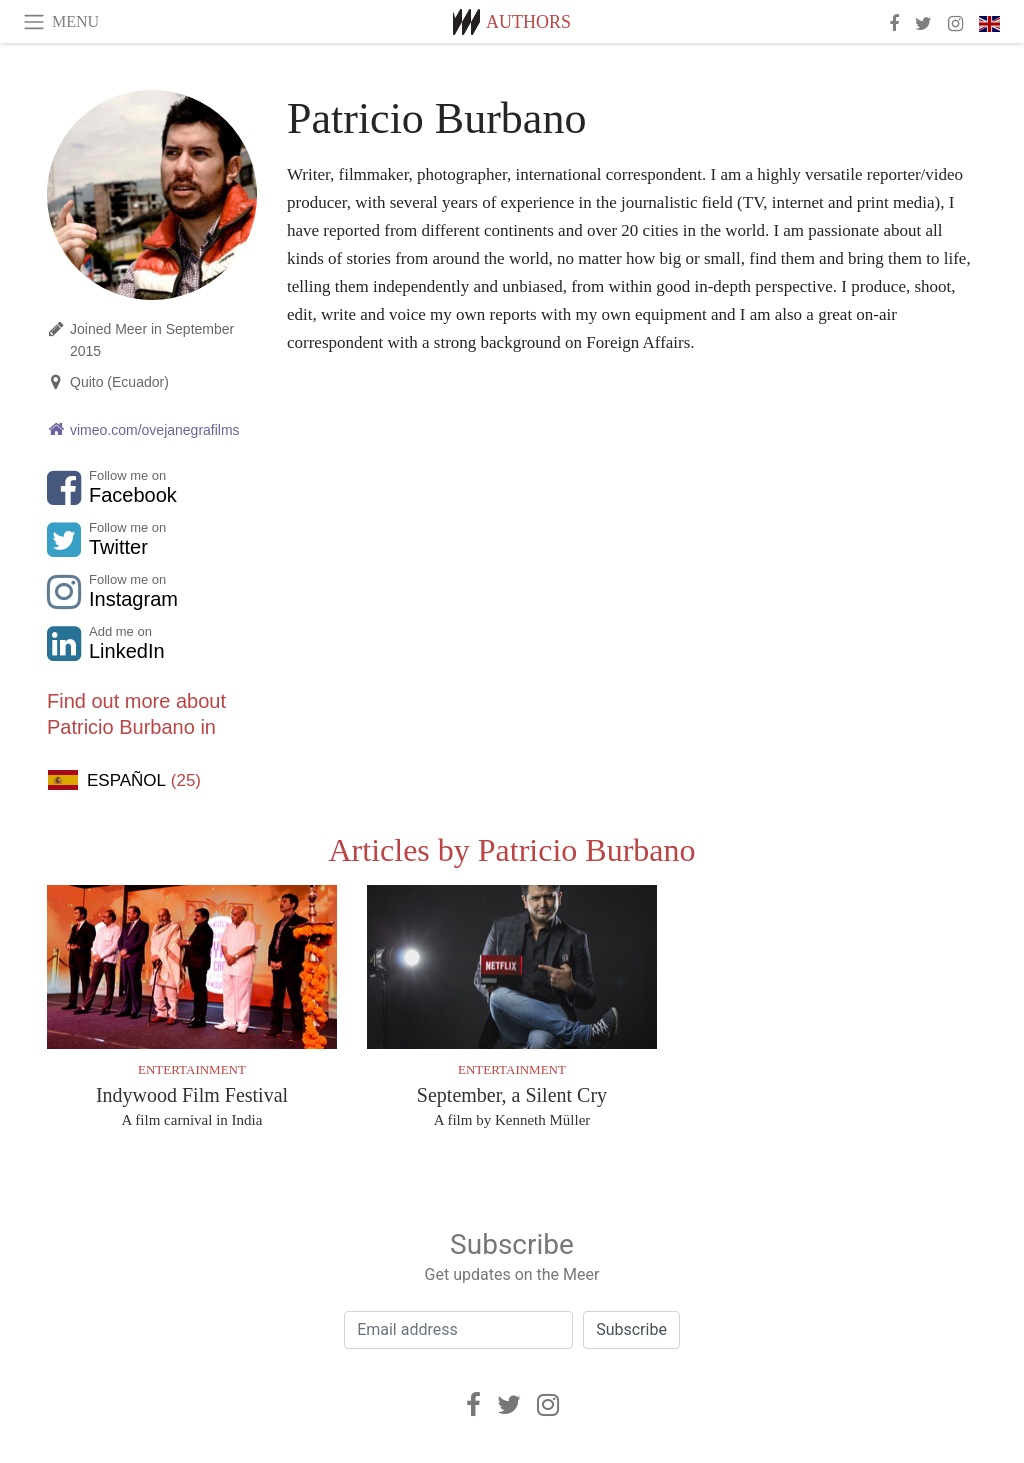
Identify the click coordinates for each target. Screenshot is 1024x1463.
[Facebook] (473, 1405)
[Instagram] (548, 1405)
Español (124, 780)
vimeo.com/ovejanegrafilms (143, 429)
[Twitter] (509, 1405)
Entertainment (192, 1069)
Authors (528, 22)
